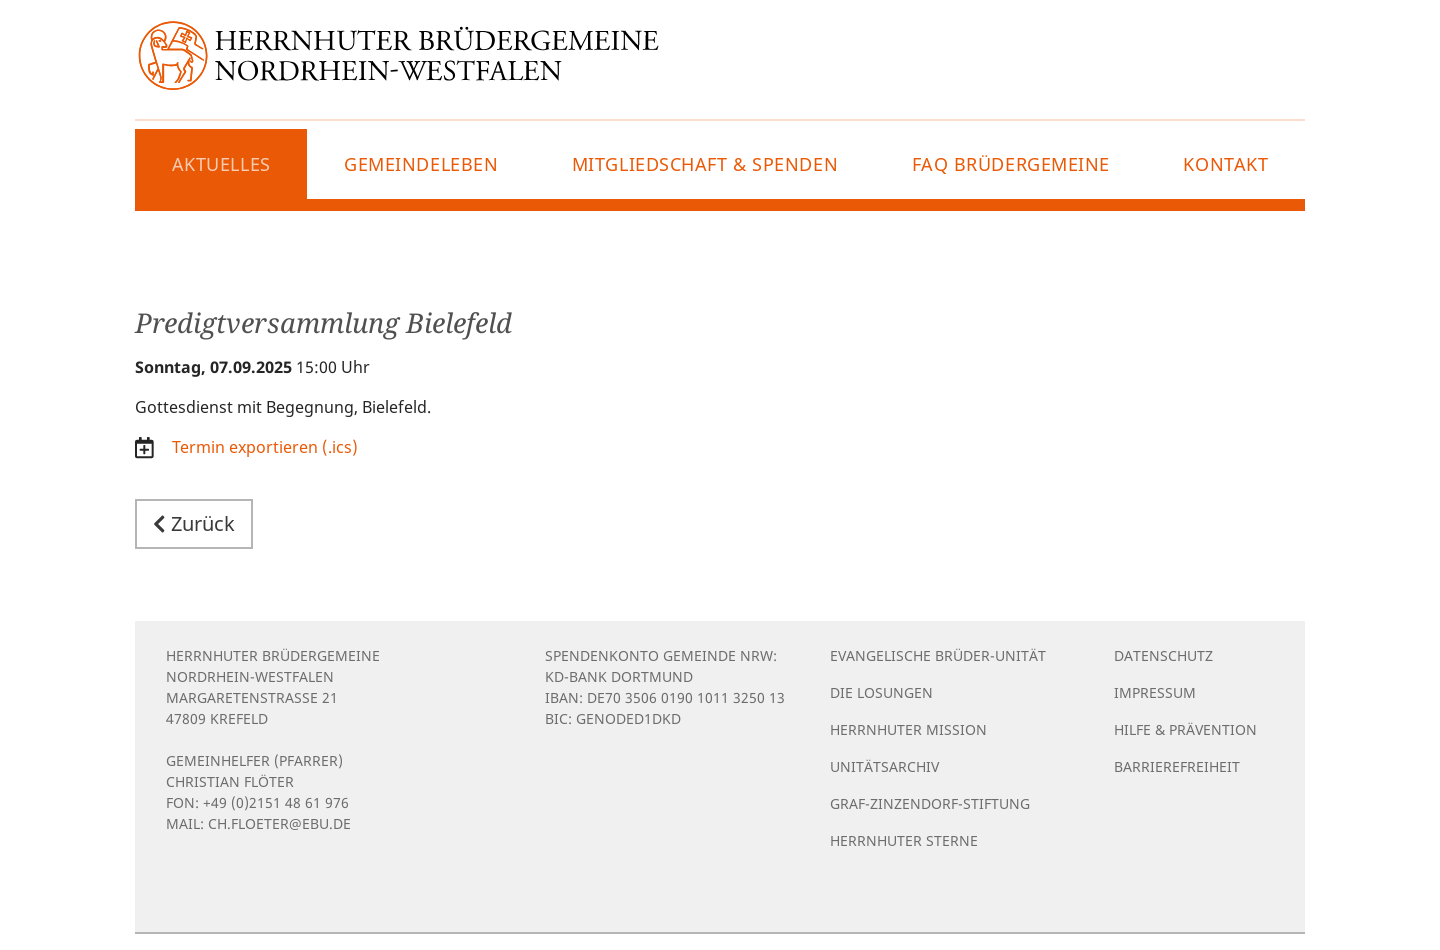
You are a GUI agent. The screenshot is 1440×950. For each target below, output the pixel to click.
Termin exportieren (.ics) (263, 447)
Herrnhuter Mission (908, 729)
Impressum (1155, 692)
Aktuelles (221, 164)
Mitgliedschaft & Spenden (705, 164)
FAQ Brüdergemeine (1011, 164)
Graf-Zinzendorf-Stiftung (930, 803)
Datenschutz (1163, 655)
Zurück (194, 523)
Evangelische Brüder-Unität (938, 655)
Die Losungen (881, 692)
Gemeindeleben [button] (421, 164)
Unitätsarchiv (884, 766)
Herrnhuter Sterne (904, 840)
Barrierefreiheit (1177, 766)
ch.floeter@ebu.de (279, 823)
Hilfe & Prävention (1185, 729)
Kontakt (1225, 164)
